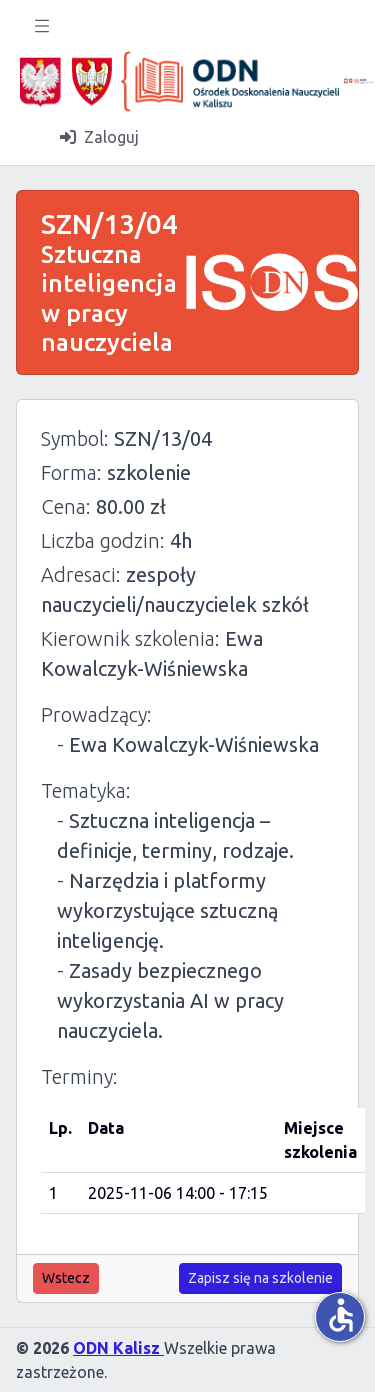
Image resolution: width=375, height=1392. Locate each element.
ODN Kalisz (118, 1348)
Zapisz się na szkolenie (260, 1278)
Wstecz (66, 1278)
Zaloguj (99, 137)
